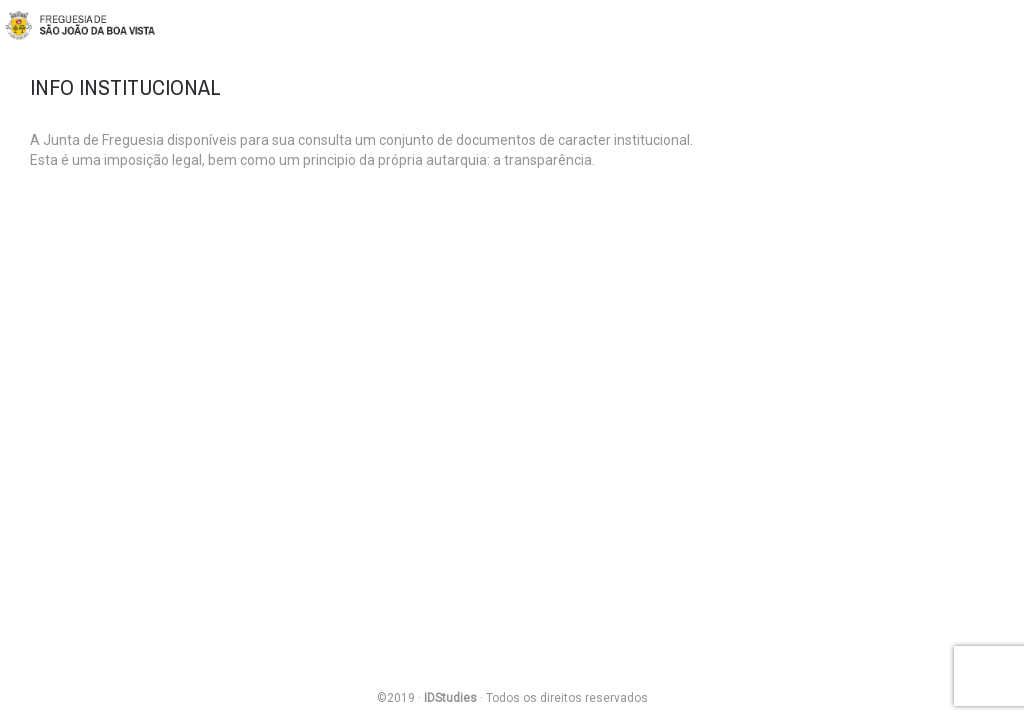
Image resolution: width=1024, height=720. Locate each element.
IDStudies (450, 698)
